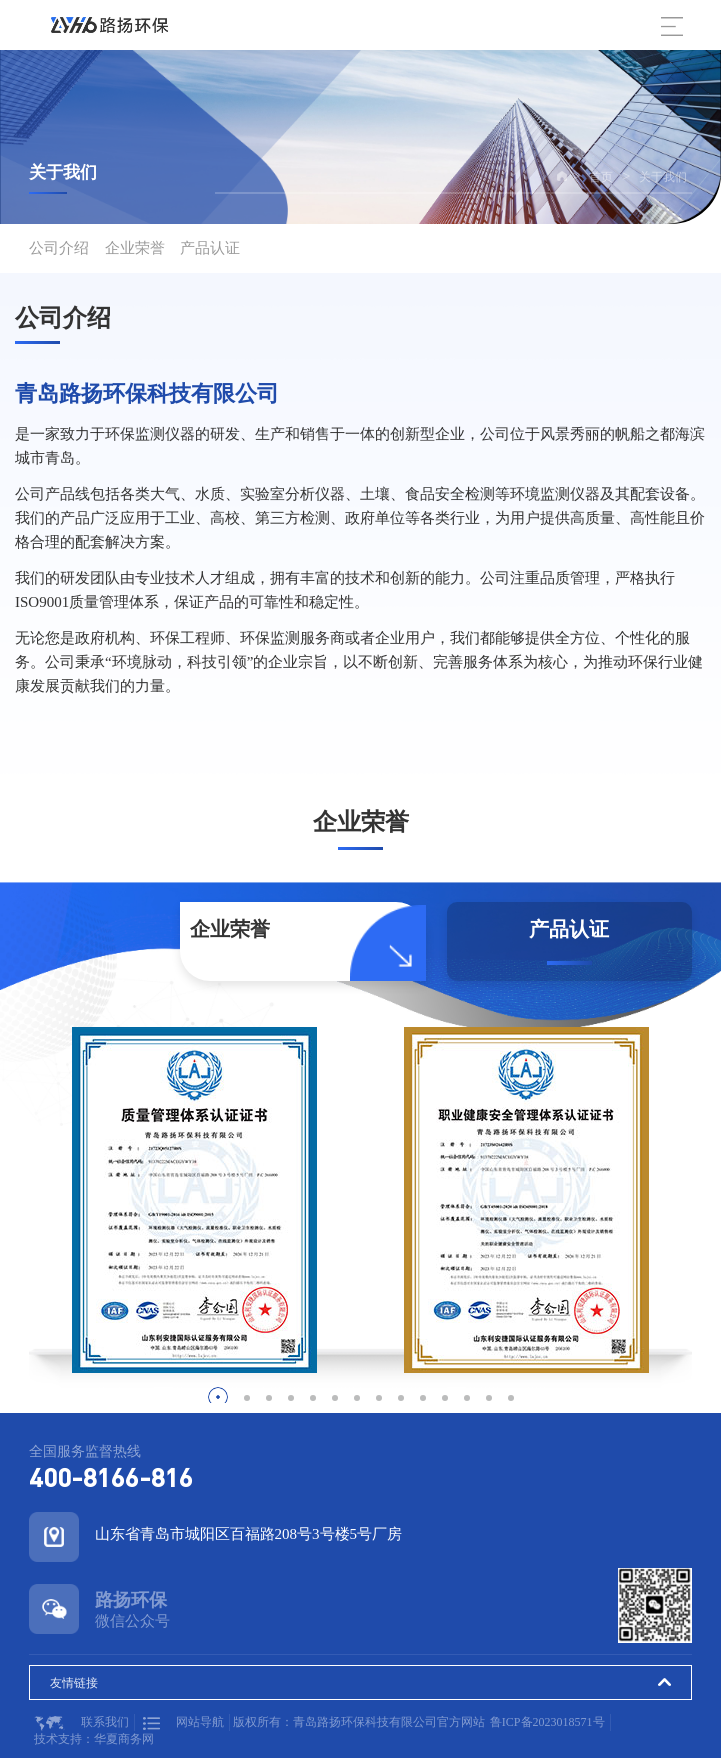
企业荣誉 (135, 248)
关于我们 (663, 177)
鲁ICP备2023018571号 (547, 1722)
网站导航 (183, 1722)
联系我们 (81, 1723)
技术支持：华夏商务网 (94, 1739)
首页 (601, 177)
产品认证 (210, 248)
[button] (218, 1397)
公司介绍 (59, 248)
